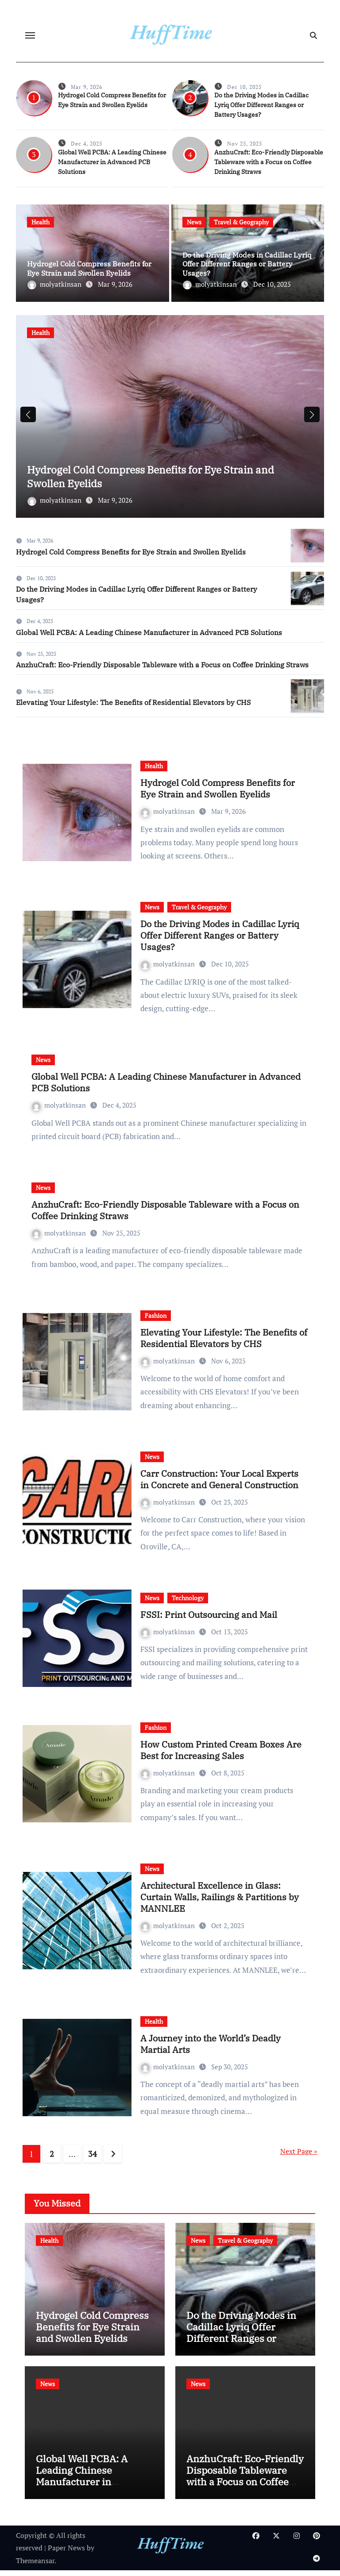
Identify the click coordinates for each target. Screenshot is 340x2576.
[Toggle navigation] (30, 35)
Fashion (155, 1321)
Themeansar (35, 2566)
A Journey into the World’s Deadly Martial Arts (210, 2049)
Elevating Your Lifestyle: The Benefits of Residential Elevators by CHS (133, 707)
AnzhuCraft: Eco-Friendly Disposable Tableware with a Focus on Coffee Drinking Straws (268, 162)
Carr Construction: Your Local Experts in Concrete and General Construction (219, 1484)
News (194, 222)
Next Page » (298, 2156)
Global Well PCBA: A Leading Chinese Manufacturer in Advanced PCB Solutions (112, 162)
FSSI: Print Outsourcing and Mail (208, 1620)
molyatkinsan (55, 284)
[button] (312, 417)
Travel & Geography (241, 222)
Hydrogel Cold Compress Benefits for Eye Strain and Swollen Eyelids (89, 268)
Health (40, 222)
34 (92, 2159)
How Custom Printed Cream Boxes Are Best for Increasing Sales (220, 1755)
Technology (188, 1603)
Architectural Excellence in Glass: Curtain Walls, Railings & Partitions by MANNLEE (219, 1902)
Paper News (66, 2553)
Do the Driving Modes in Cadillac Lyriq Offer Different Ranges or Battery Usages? (261, 105)
